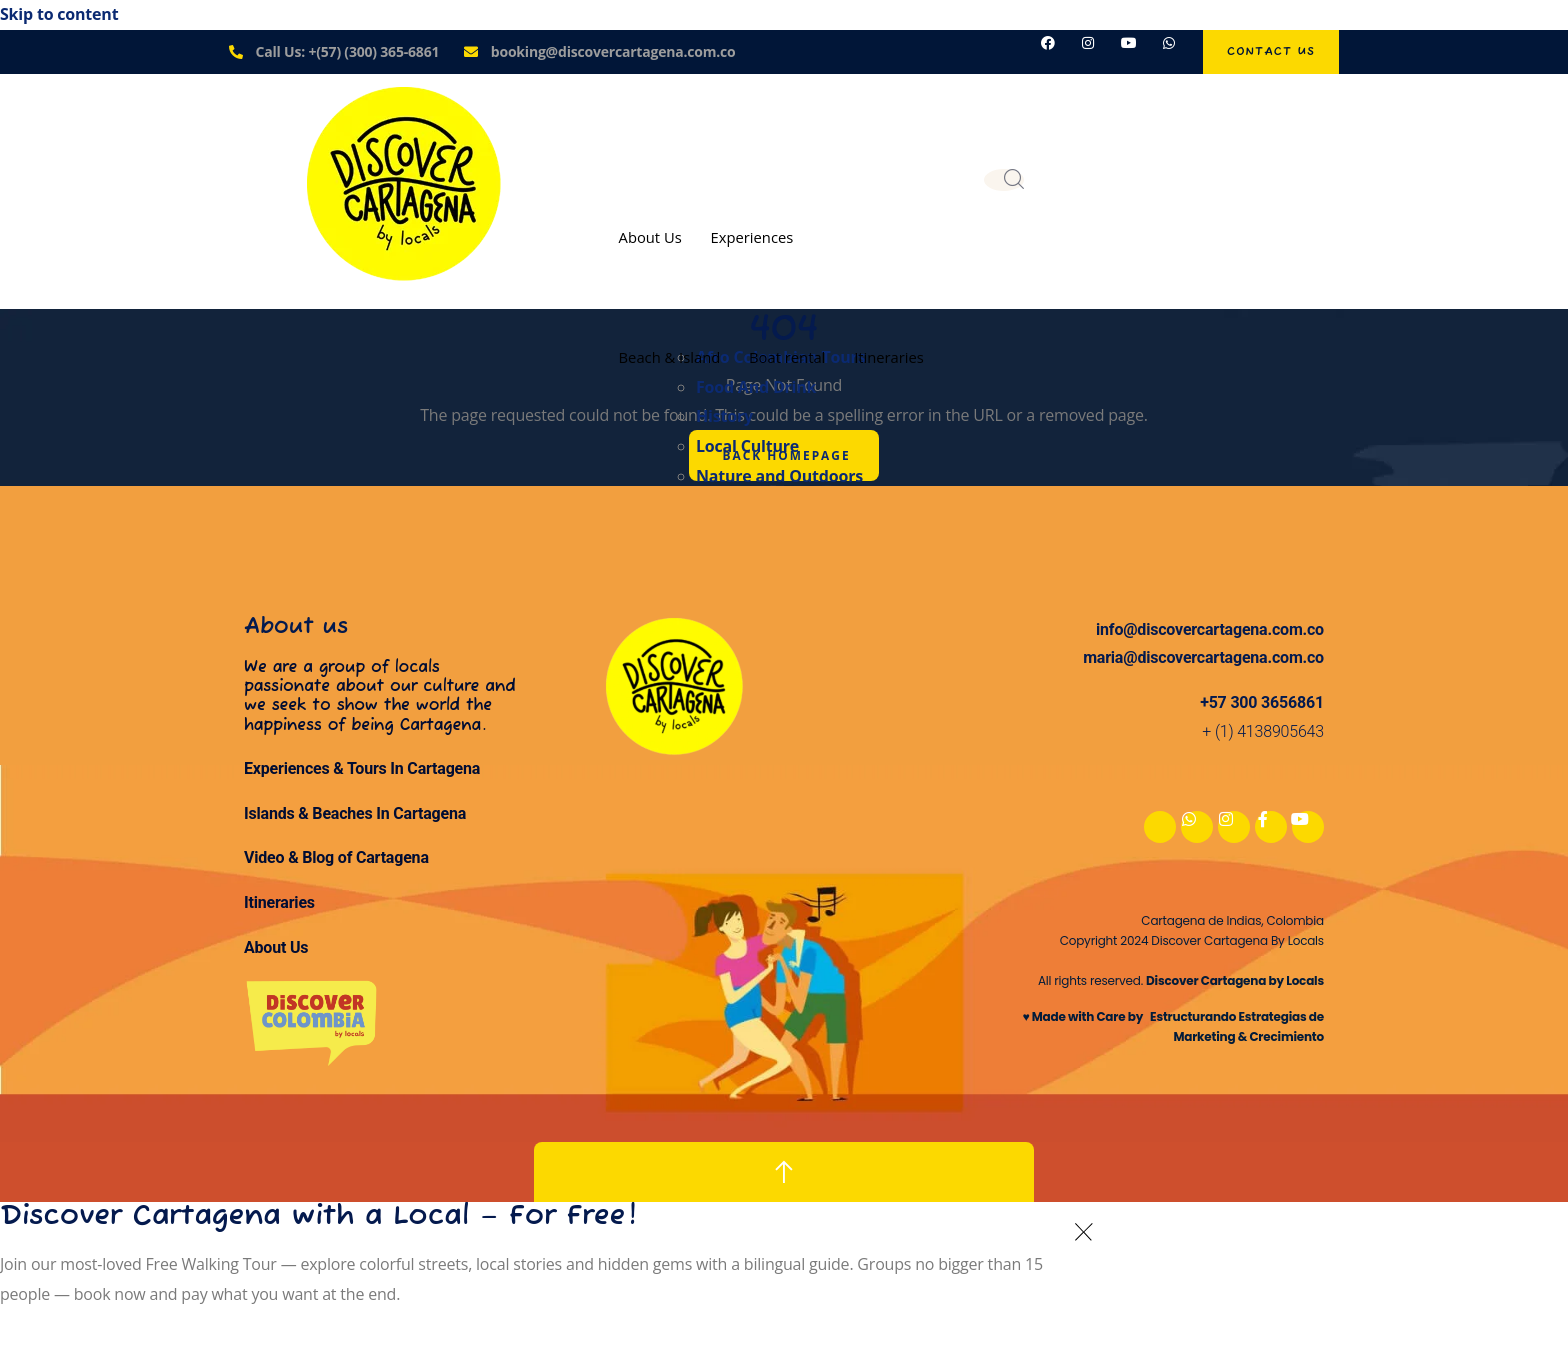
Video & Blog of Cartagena (336, 858)
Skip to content (59, 14)
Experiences (755, 237)
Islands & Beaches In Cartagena (355, 814)
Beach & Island (670, 356)
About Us (651, 237)
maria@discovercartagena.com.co (1203, 658)
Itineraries (895, 356)
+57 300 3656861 (1262, 703)
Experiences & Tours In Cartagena (362, 769)
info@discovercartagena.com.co (1210, 629)
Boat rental (791, 356)
